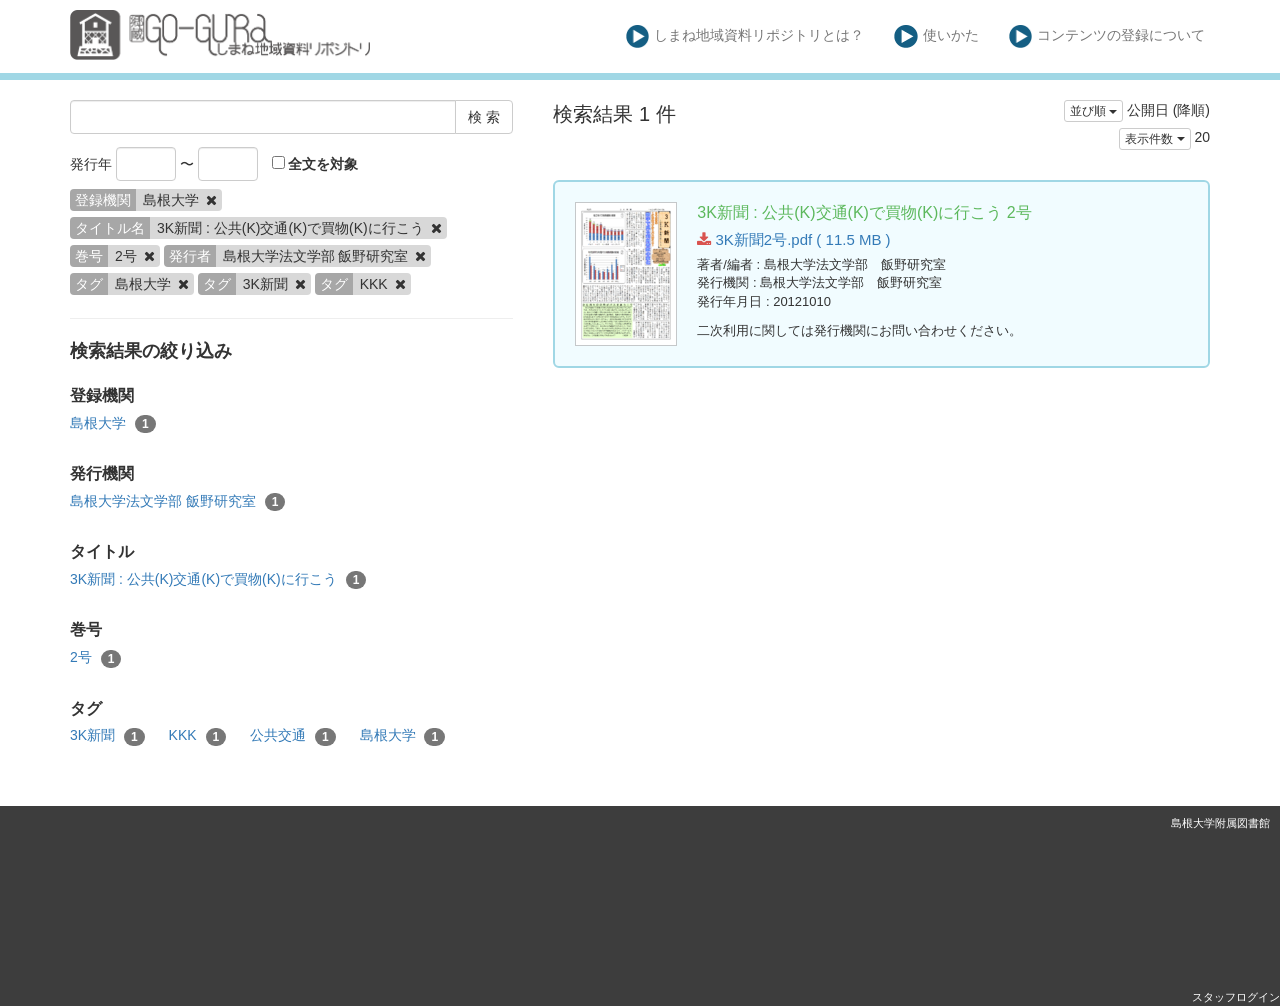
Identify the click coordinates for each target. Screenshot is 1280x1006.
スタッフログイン (1236, 997)
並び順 (1093, 111)
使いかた (936, 36)
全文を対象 (315, 164)
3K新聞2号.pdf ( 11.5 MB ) (793, 239)
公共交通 (293, 736)
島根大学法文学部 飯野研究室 (177, 502)
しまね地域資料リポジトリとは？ (745, 36)
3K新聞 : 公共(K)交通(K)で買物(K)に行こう (218, 580)
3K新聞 (107, 736)
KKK (198, 736)
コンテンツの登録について (1107, 36)
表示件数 (1154, 139)
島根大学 (113, 424)
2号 (95, 658)
